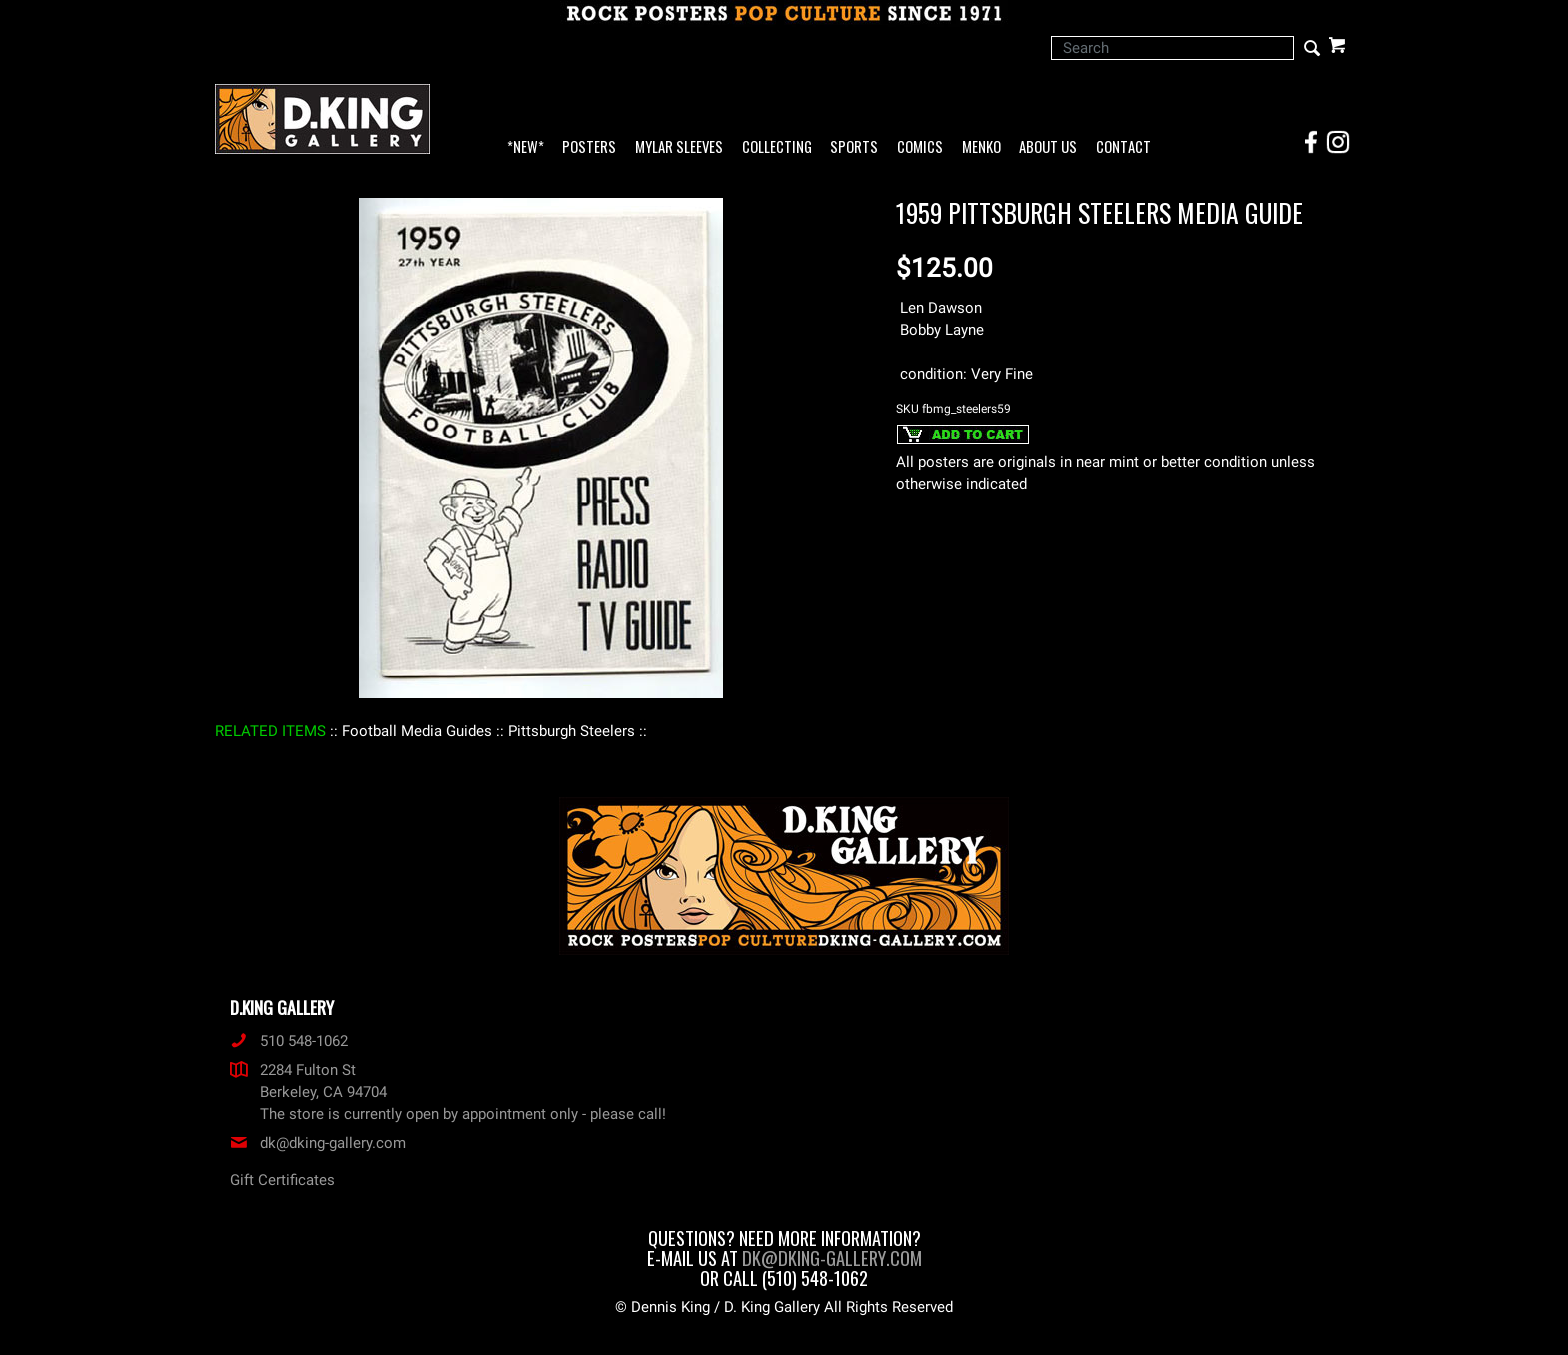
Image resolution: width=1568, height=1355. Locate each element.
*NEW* (525, 147)
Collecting (777, 147)
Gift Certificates (282, 1180)
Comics (920, 147)
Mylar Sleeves (679, 147)
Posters (589, 147)
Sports (854, 147)
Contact (1123, 147)
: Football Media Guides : (417, 731)
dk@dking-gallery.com (318, 1143)
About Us (1048, 147)
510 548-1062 (289, 1041)
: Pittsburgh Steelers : (571, 731)
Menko (981, 147)
